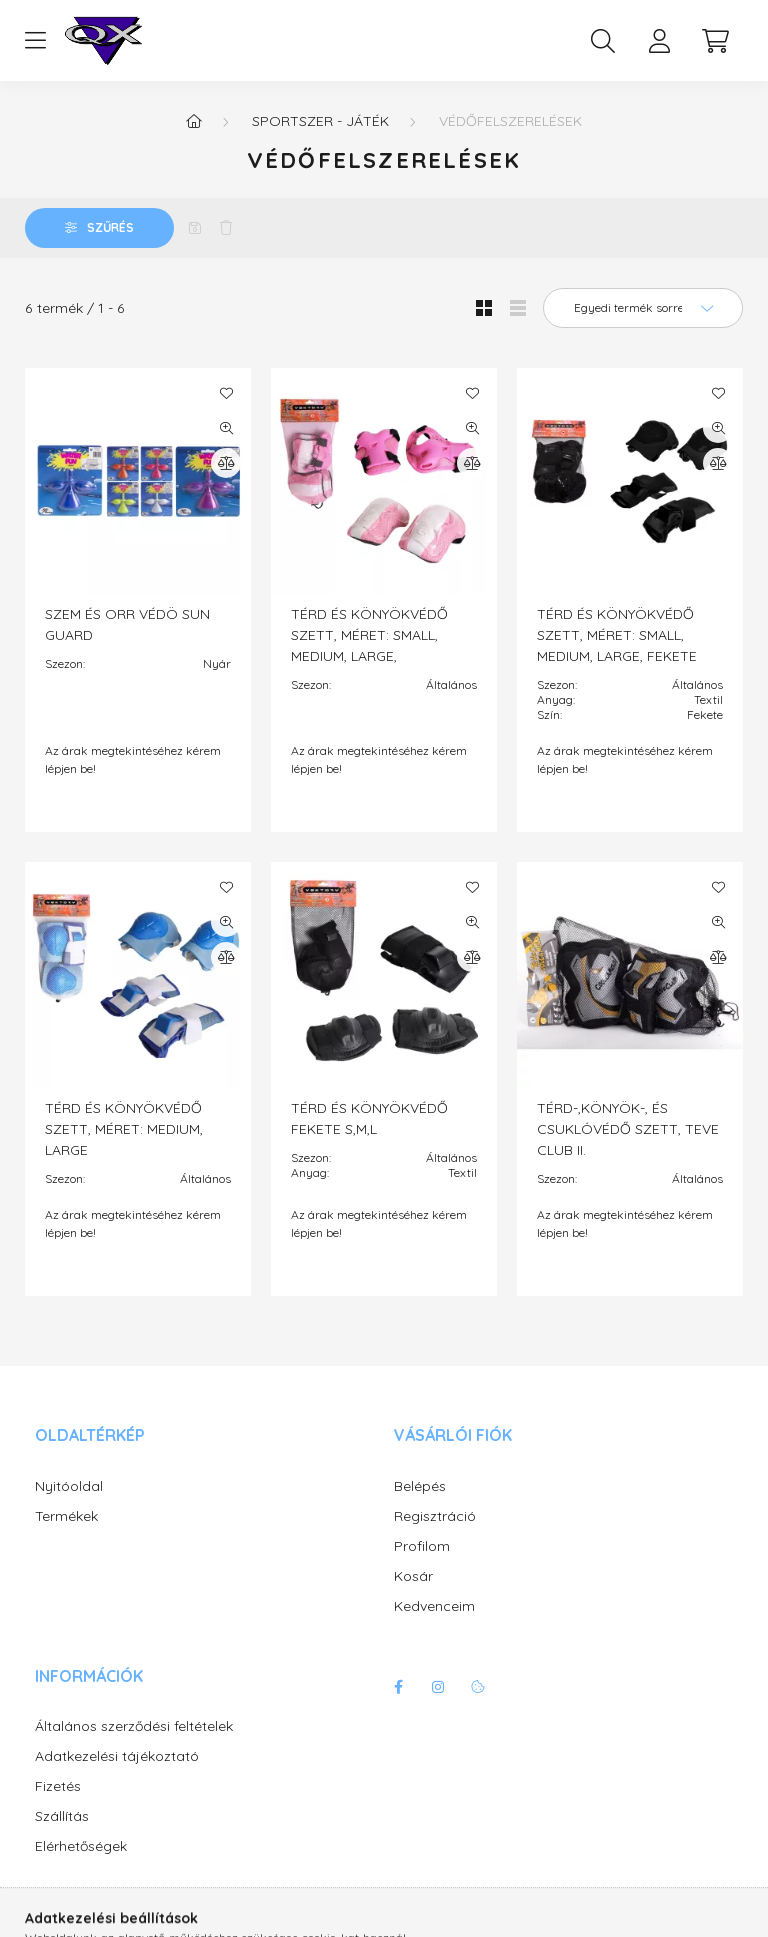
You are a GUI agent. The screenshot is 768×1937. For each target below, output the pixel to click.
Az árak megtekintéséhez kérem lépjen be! (133, 759)
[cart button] (715, 41)
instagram (438, 1687)
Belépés (420, 1486)
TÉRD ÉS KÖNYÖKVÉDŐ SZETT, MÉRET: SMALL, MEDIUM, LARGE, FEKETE (617, 635)
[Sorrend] (643, 308)
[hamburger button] (35, 41)
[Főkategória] (194, 121)
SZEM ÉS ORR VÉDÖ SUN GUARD (127, 624)
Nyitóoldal (69, 1486)
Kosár (413, 1576)
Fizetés (58, 1786)
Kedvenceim (434, 1606)
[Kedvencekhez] (226, 393)
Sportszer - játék (320, 121)
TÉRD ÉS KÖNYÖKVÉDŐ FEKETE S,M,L (369, 1118)
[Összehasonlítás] (226, 463)
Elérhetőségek (81, 1846)
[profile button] (659, 41)
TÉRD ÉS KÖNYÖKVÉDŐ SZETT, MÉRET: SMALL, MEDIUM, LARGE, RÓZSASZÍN (369, 645)
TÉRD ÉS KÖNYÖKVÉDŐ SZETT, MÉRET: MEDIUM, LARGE (124, 1129)
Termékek (66, 1516)
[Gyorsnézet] (226, 428)
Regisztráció (435, 1516)
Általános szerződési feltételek (134, 1726)
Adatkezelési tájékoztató (117, 1756)
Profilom (422, 1546)
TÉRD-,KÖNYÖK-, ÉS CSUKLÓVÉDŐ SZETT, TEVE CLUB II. (628, 1129)
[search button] (603, 41)
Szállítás (62, 1816)
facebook (398, 1687)
